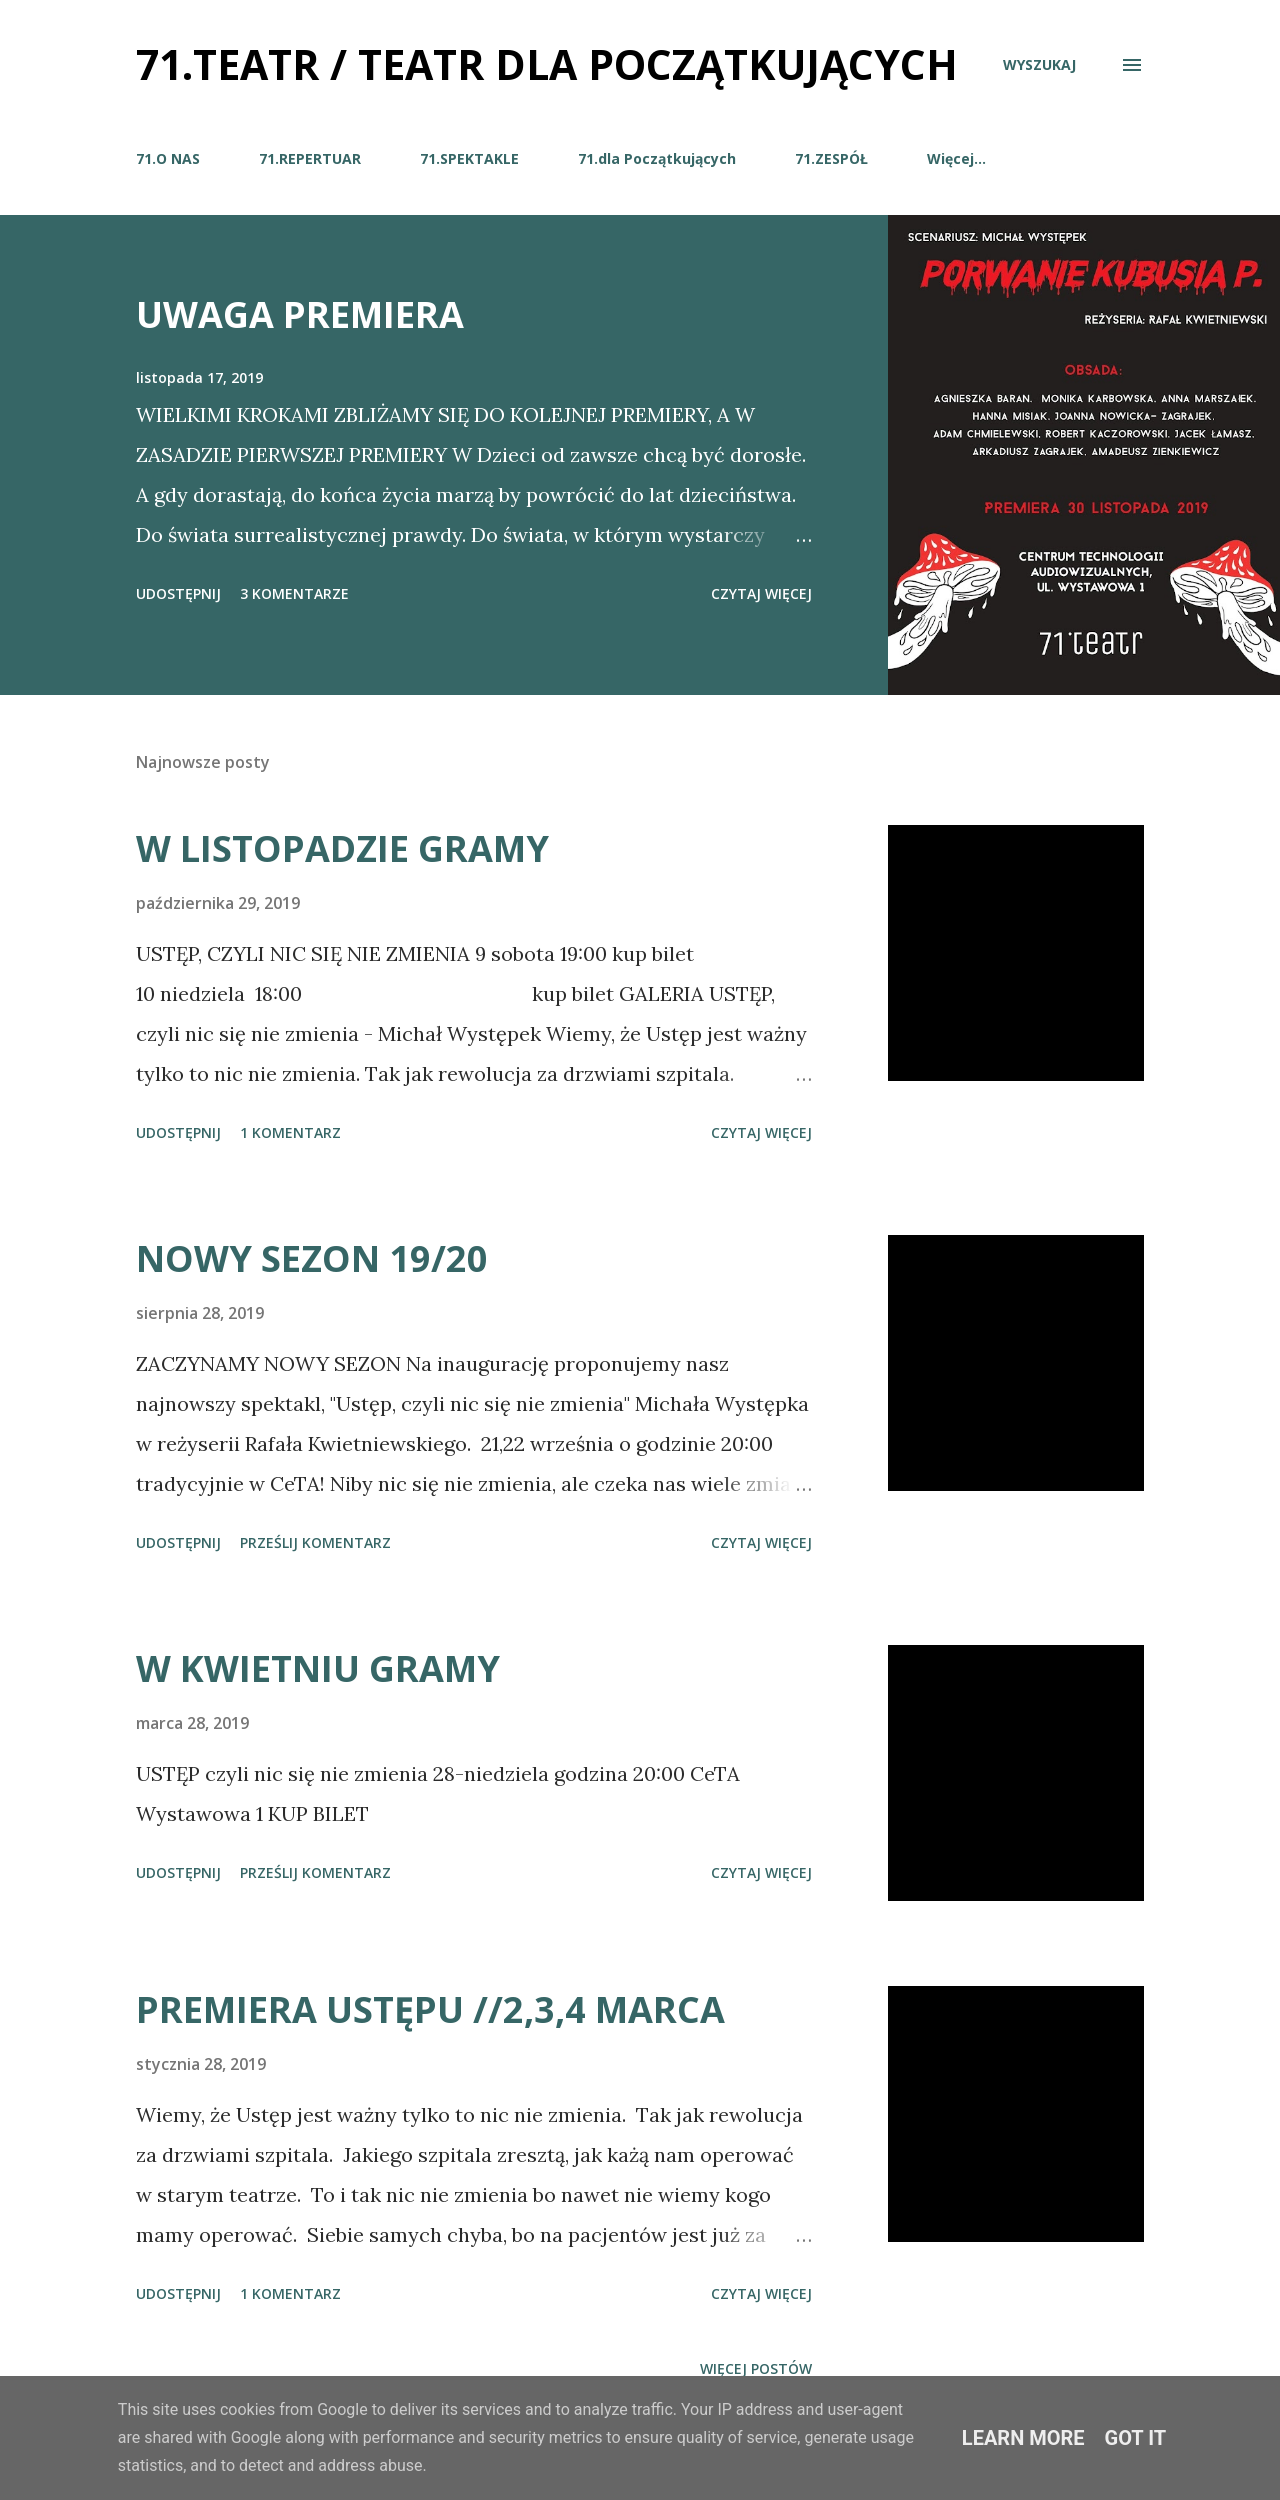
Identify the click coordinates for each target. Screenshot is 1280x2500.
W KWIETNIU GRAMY (318, 1668)
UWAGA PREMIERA (300, 314)
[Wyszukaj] (1039, 64)
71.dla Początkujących (657, 158)
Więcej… (956, 158)
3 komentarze (294, 593)
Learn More (1023, 2438)
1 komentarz (290, 1132)
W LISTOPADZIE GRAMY (342, 848)
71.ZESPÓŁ (831, 158)
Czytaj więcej (761, 593)
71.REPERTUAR (310, 158)
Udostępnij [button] (178, 593)
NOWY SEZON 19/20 (312, 1258)
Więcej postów (756, 2368)
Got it (1136, 2438)
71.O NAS (168, 158)
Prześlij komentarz (315, 1542)
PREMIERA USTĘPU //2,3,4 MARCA (430, 2009)
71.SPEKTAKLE (469, 158)
